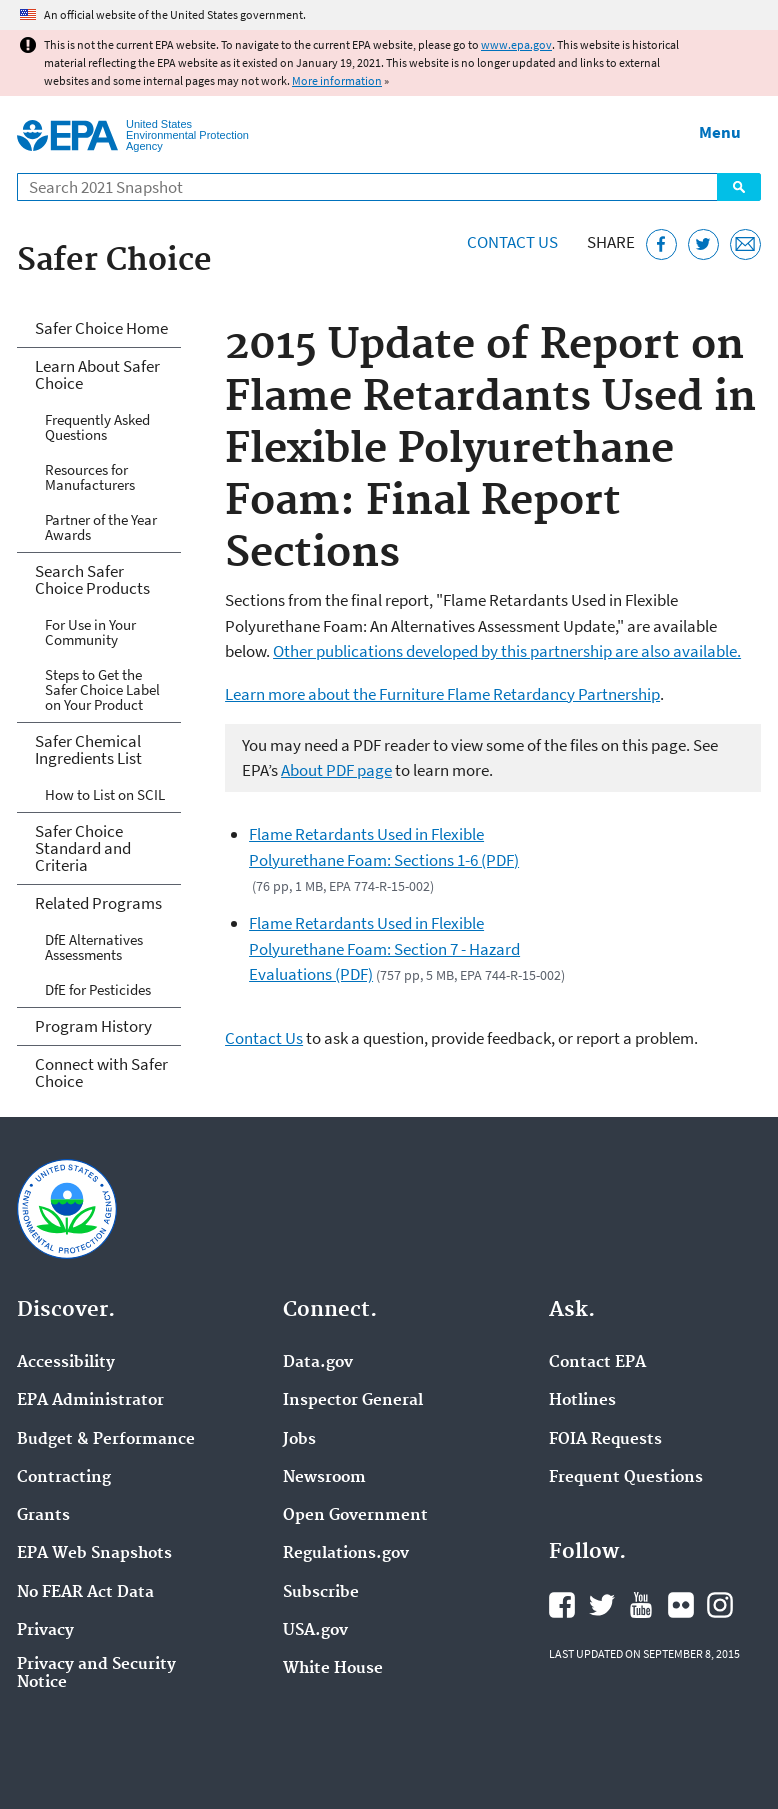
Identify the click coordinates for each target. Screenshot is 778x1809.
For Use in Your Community (90, 632)
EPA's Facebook (562, 1605)
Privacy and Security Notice (96, 1674)
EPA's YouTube (641, 1605)
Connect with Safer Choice (101, 1072)
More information (337, 80)
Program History (93, 1026)
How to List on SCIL (105, 794)
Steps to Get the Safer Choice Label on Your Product (102, 689)
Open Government (355, 1516)
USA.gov (315, 1631)
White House (333, 1669)
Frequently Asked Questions (97, 427)
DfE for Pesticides (98, 989)
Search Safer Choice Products (92, 579)
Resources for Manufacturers (90, 477)
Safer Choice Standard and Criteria (83, 848)
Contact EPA (597, 1363)
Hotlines (582, 1401)
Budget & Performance (106, 1440)
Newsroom (324, 1478)
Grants (43, 1516)
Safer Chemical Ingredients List (88, 749)
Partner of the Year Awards (101, 527)
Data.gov (318, 1363)
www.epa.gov (516, 44)
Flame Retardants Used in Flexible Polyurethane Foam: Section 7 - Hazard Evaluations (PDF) (384, 948)
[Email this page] (745, 244)
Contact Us (512, 242)
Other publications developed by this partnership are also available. (507, 651)
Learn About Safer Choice (97, 374)
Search (739, 187)
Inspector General (353, 1401)
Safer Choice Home (101, 328)
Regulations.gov (346, 1554)
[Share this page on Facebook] (661, 244)
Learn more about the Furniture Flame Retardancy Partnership (442, 694)
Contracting (64, 1478)
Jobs (299, 1440)
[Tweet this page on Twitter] (703, 244)
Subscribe (321, 1593)
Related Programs (98, 903)
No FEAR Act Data (85, 1593)
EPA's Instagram (720, 1605)
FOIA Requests (605, 1440)
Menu (720, 132)
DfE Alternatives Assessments (94, 947)
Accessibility (66, 1363)
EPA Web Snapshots (94, 1554)
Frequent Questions (626, 1478)
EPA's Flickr (681, 1605)
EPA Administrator (90, 1401)
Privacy (45, 1631)
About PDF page (336, 770)
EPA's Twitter (602, 1605)
